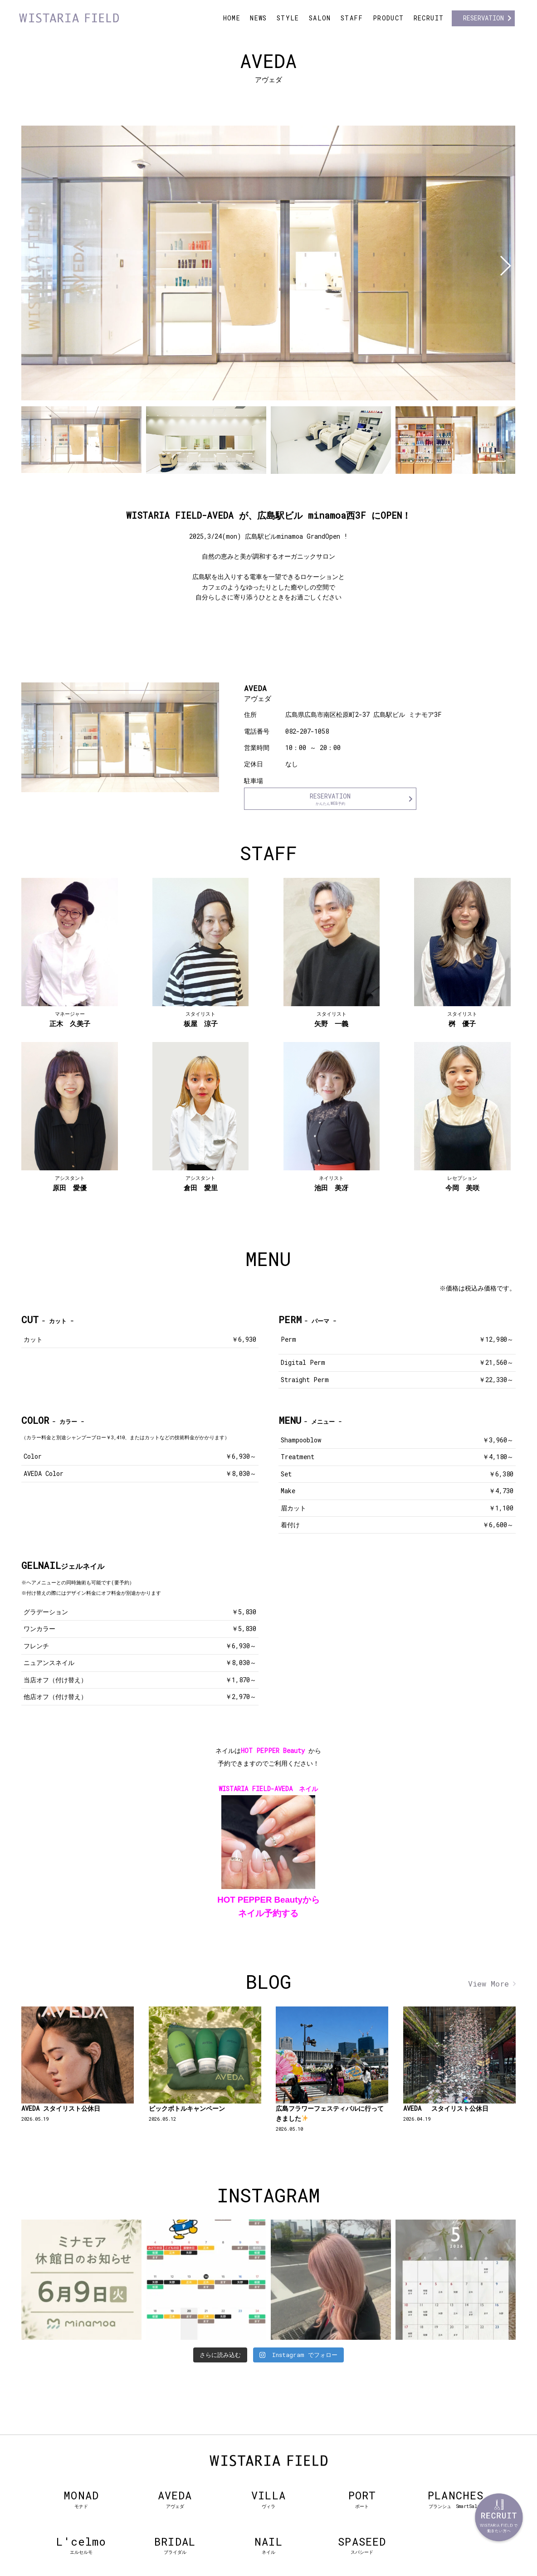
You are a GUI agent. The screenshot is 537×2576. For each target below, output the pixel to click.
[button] (505, 266)
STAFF (352, 18)
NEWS (258, 18)
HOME (232, 18)
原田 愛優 (70, 1183)
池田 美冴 (331, 1183)
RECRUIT (429, 18)
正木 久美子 (69, 1019)
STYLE (288, 18)
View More (488, 1983)
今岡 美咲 (462, 1183)
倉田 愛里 (201, 1183)
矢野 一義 (331, 1019)
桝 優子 (462, 1019)
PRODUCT (388, 18)
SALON (320, 18)
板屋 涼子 (201, 1019)
